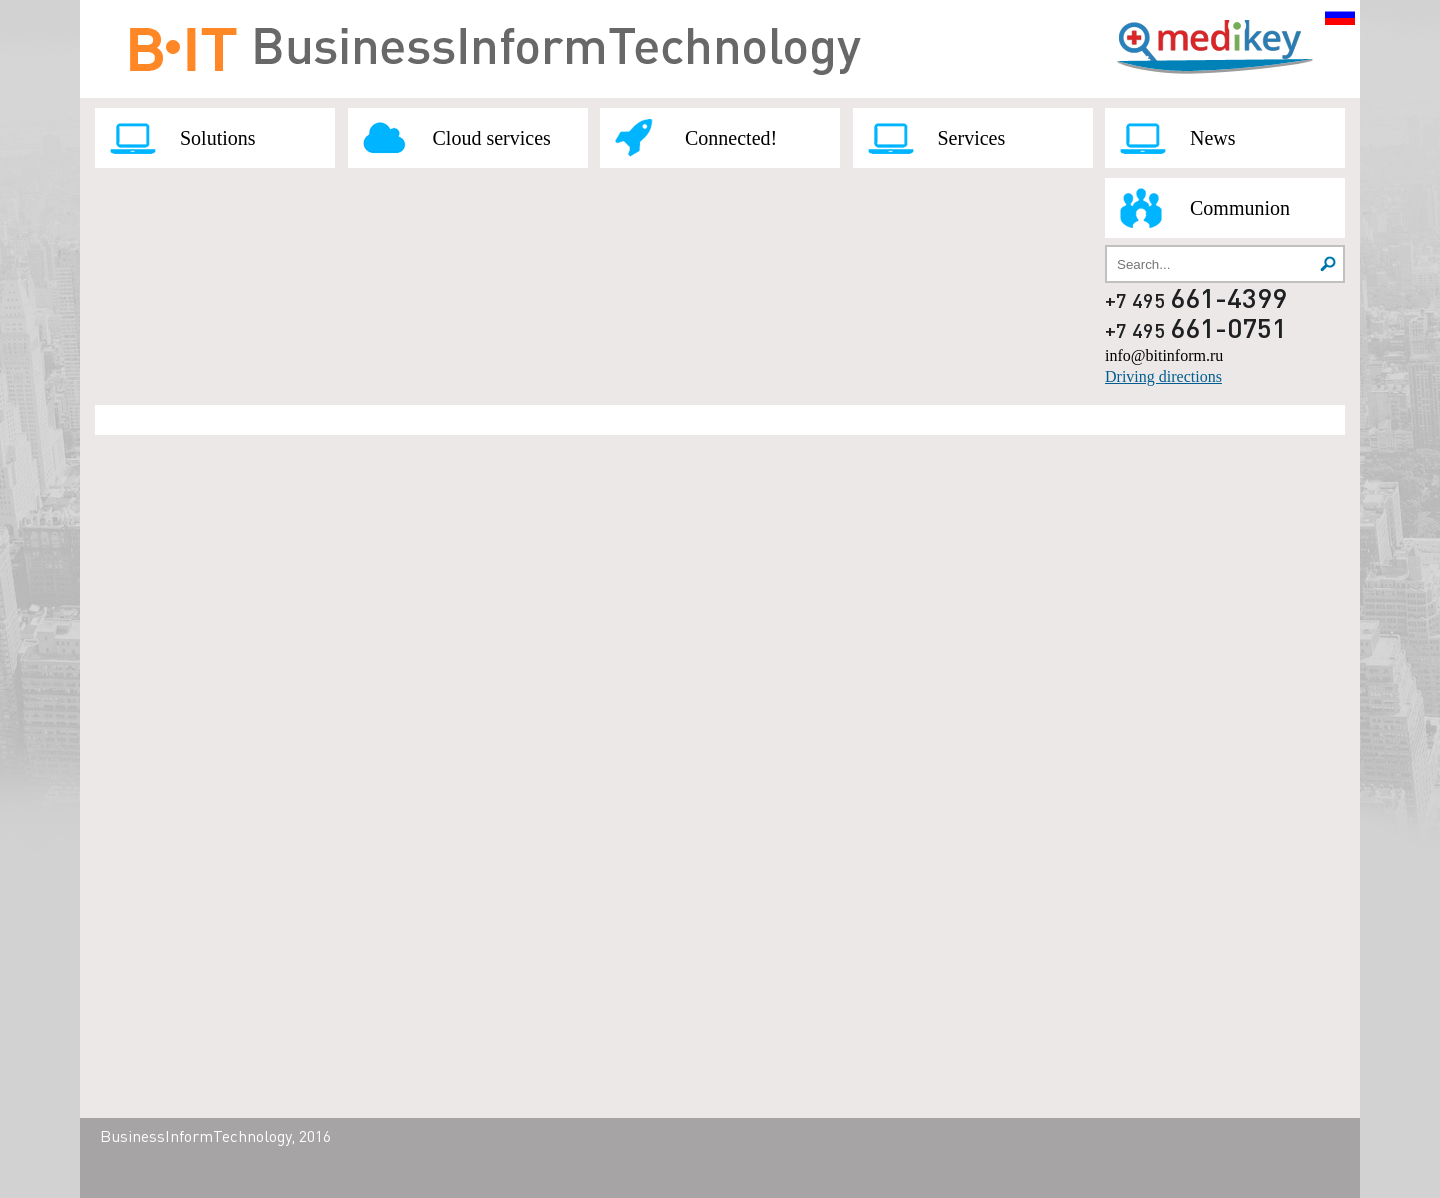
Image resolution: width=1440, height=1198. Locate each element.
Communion (1240, 208)
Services (972, 138)
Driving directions (1163, 376)
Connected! (731, 138)
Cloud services (492, 138)
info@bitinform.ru (1164, 355)
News (1213, 138)
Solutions (218, 138)
